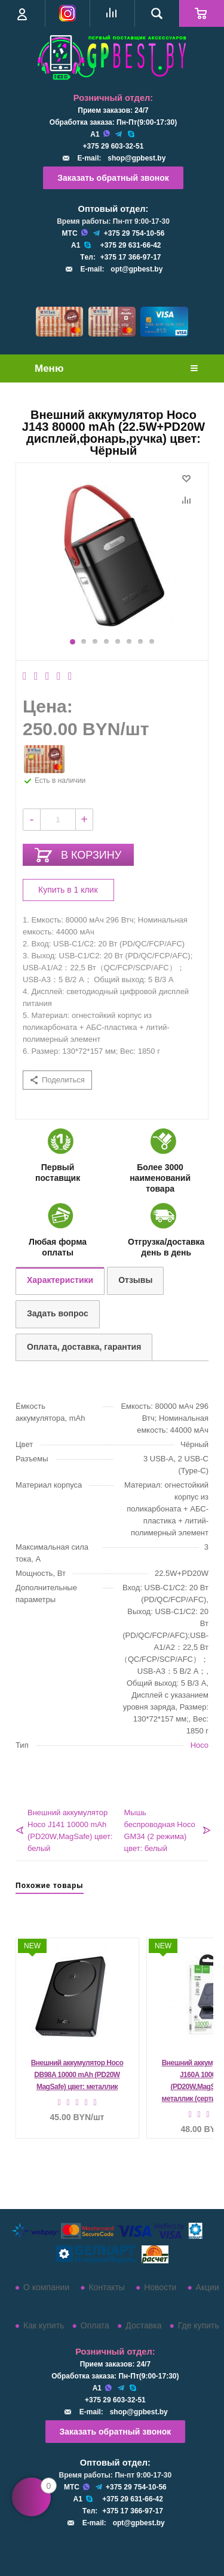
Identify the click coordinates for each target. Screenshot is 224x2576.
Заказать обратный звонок (113, 178)
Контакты (106, 2287)
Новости (160, 2287)
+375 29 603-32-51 (113, 146)
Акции (207, 2287)
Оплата (95, 2325)
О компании (46, 2287)
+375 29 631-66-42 (130, 245)
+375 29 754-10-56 (134, 233)
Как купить (43, 2325)
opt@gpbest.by (136, 269)
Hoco (199, 1745)
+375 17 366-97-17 (130, 257)
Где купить (198, 2325)
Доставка (143, 2325)
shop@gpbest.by (136, 158)
